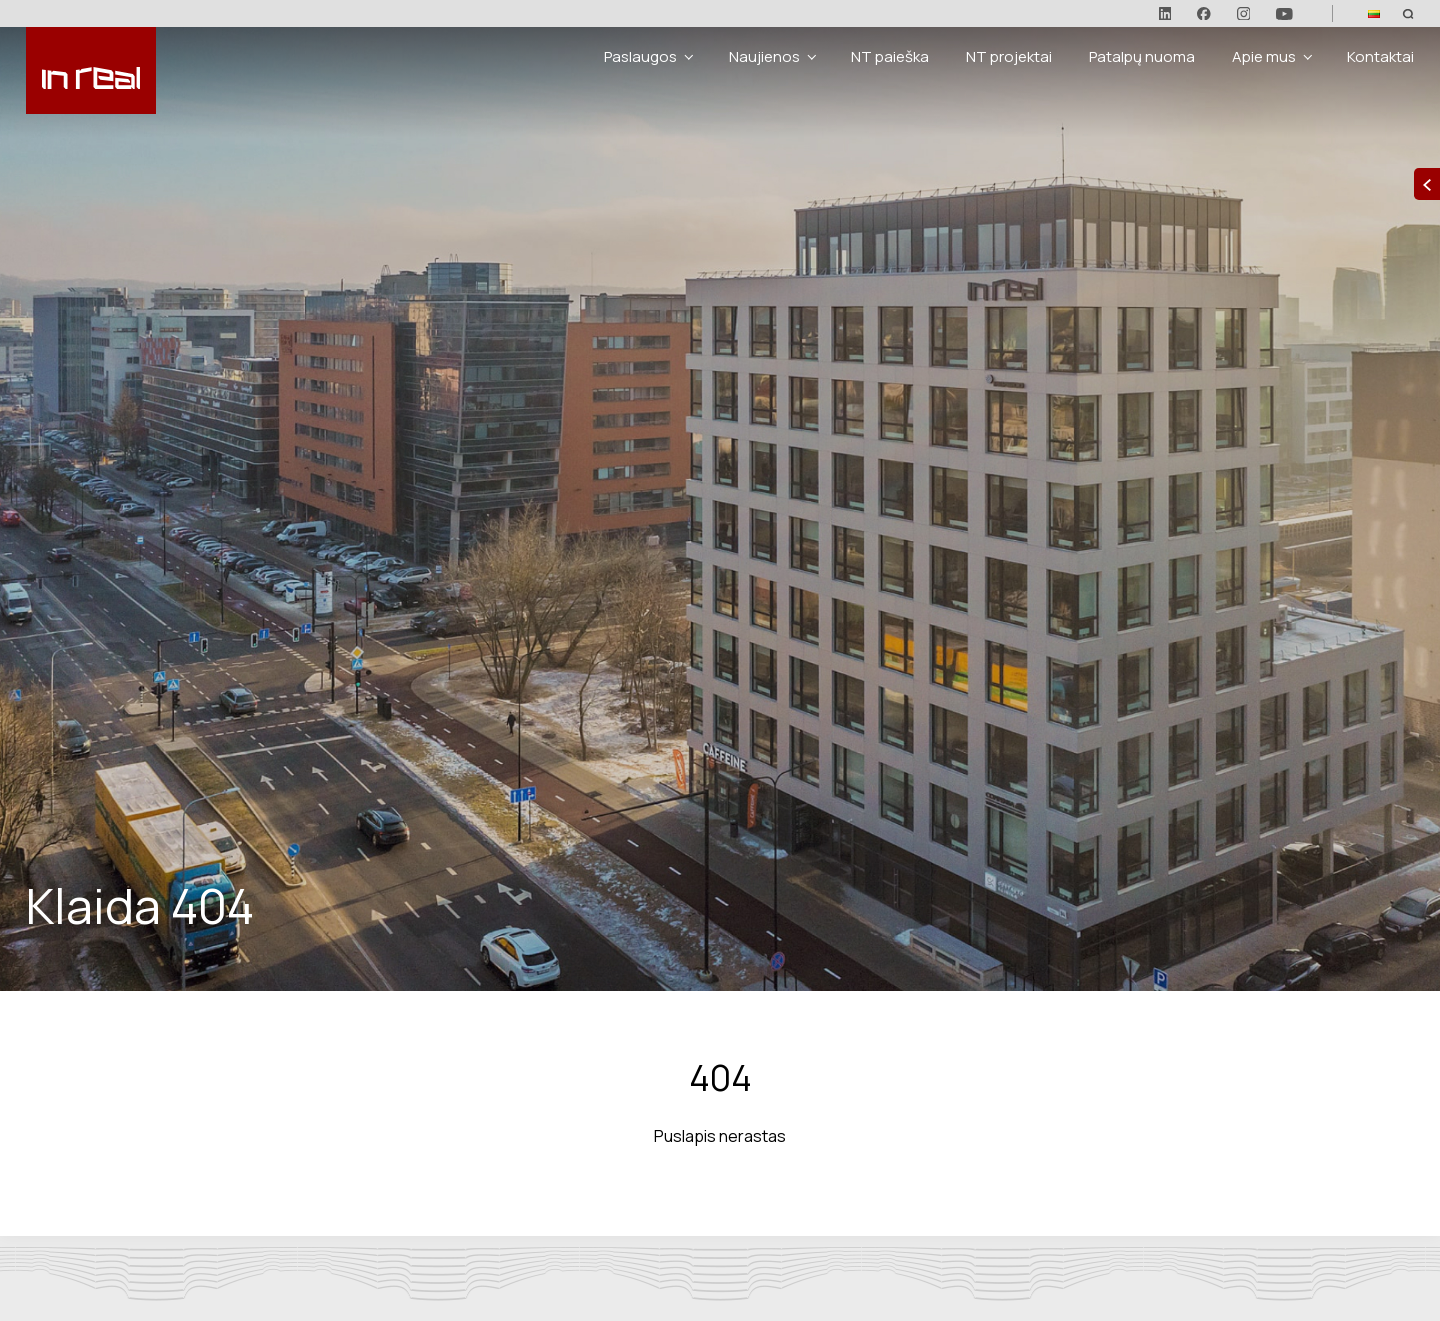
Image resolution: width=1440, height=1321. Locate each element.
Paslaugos (640, 56)
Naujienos (764, 56)
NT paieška (890, 56)
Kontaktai (1380, 56)
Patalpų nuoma (1142, 56)
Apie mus (1264, 56)
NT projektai (1009, 56)
